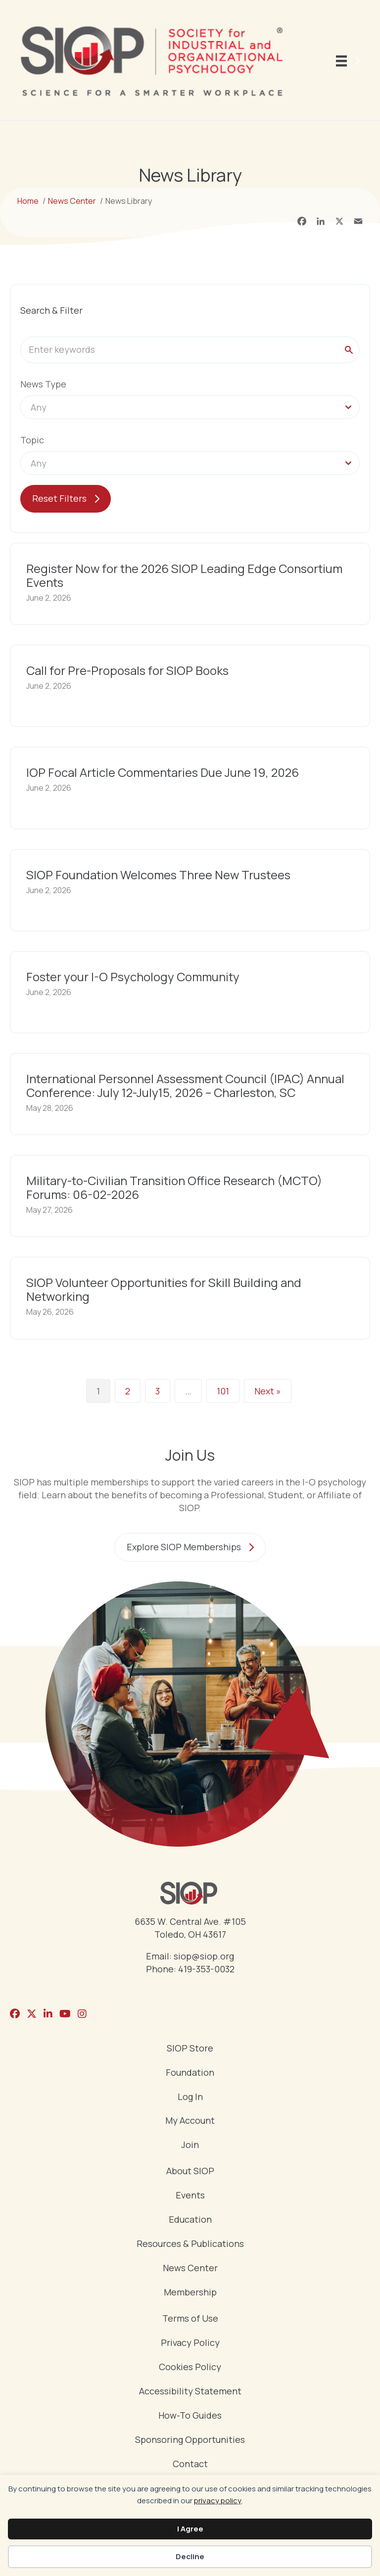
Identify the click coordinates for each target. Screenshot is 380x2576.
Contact (190, 2464)
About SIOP (190, 2171)
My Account (190, 2121)
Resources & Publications (190, 2244)
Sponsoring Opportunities (190, 2440)
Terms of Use (190, 2319)
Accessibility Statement (190, 2391)
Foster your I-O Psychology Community (132, 976)
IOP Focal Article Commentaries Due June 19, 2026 (162, 772)
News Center (190, 2268)
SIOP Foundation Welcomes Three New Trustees (158, 874)
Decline (190, 2556)
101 (223, 1391)
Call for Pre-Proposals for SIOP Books (127, 670)
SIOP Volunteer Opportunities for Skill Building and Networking (163, 1289)
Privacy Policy (190, 2343)
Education (190, 2220)
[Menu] (349, 61)
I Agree (190, 2529)
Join (190, 2145)
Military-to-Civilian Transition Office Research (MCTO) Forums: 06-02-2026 (174, 1187)
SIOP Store (190, 2049)
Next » (267, 1391)
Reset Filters (59, 498)
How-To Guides (190, 2416)
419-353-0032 (206, 1969)
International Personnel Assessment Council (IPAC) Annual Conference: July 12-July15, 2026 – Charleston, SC (185, 1085)
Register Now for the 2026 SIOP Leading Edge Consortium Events (184, 575)
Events (190, 2196)
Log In (190, 2097)
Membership (190, 2293)
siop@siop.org (204, 1956)
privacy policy (217, 2500)
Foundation (190, 2073)
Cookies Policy (190, 2367)
